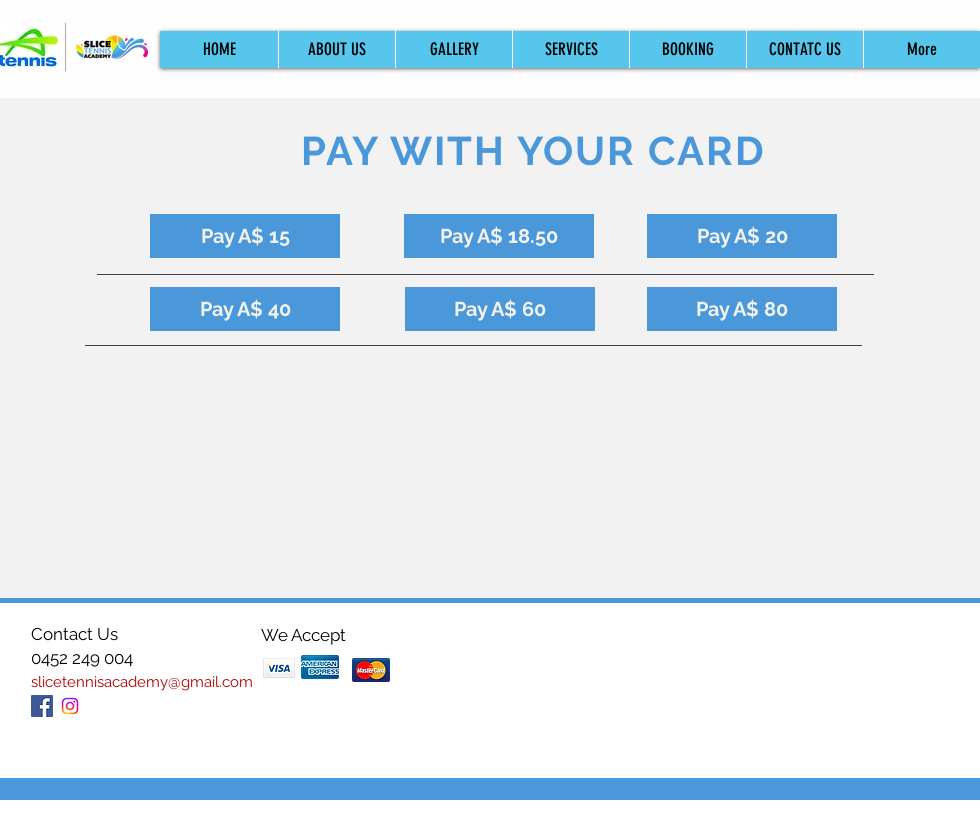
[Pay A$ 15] (245, 236)
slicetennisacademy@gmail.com (142, 682)
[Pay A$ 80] (742, 309)
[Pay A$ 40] (245, 309)
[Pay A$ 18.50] (499, 236)
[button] (687, 49)
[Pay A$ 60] (500, 309)
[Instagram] (70, 706)
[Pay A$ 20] (742, 236)
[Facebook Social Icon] (42, 706)
